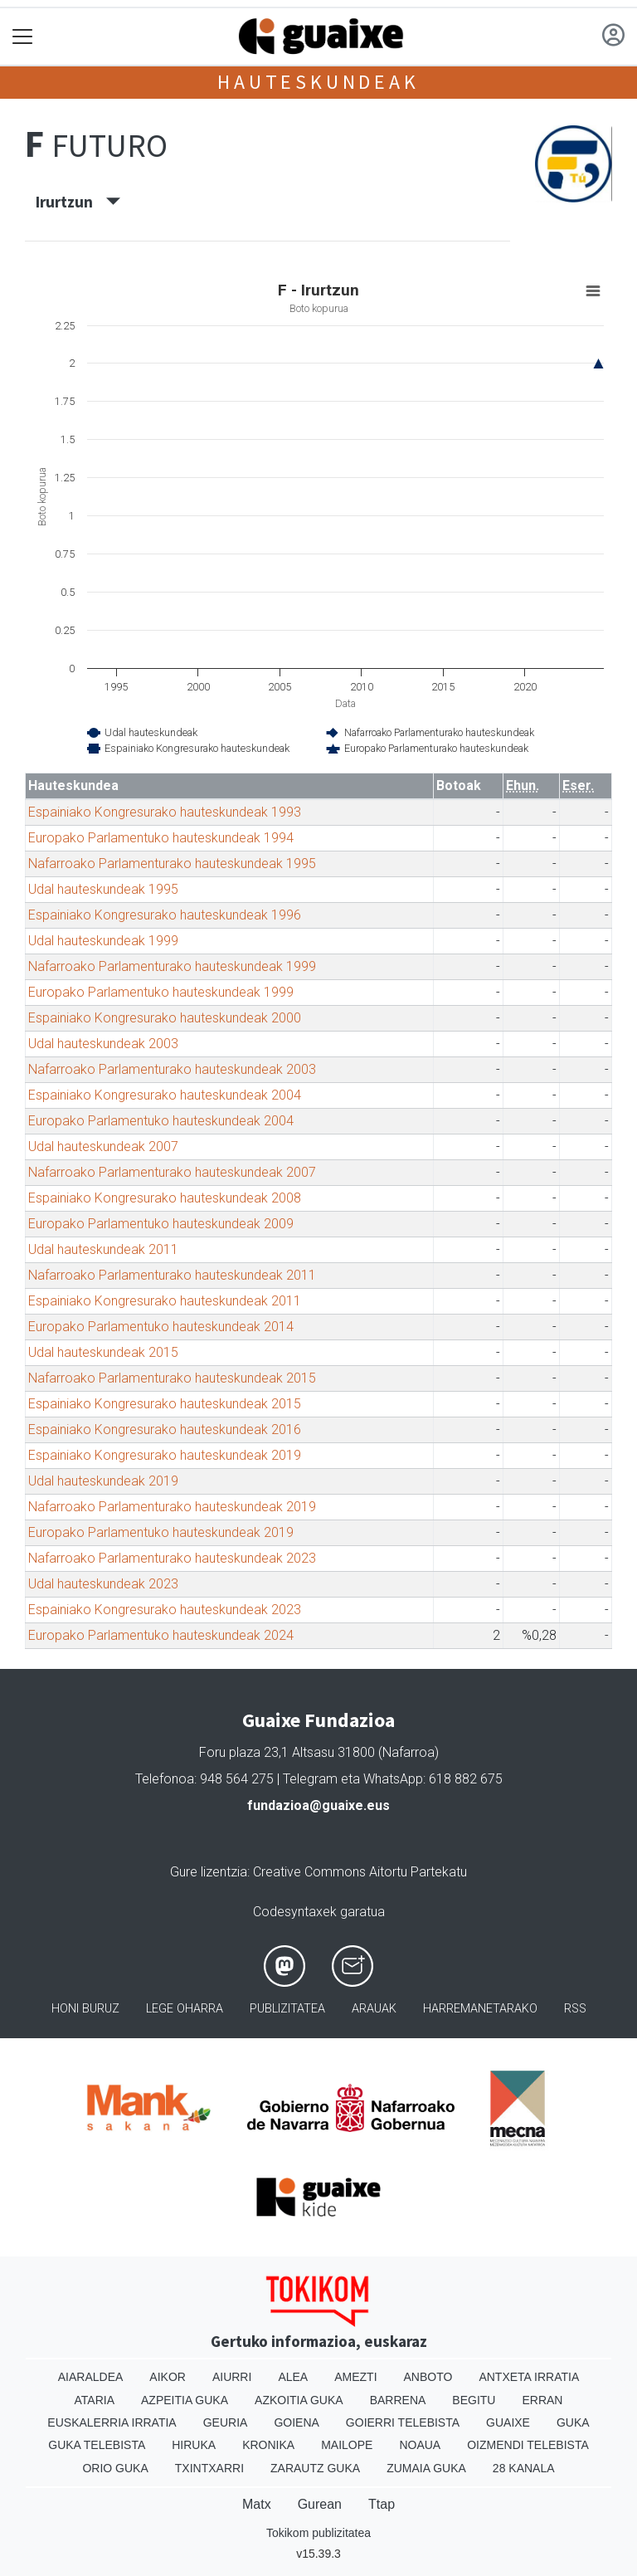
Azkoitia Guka (299, 2400)
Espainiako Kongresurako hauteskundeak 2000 (164, 1018)
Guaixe (508, 2422)
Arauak (374, 2009)
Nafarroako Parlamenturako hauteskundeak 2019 (172, 1507)
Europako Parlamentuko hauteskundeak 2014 (161, 1326)
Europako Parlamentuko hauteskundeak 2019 (161, 1532)
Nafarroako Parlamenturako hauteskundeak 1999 (172, 966)
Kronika (268, 2445)
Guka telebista (96, 2445)
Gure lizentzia (208, 1872)
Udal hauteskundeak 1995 (103, 889)
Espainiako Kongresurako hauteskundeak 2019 (164, 1455)
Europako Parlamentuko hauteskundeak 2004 (161, 1121)
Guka (573, 2422)
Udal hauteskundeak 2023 (103, 1584)
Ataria (95, 2400)
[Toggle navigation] (23, 36)
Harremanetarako (480, 2009)
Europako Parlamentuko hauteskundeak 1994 (161, 838)
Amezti (355, 2376)
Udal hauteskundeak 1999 (103, 941)
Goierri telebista (403, 2422)
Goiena (296, 2422)
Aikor (167, 2376)
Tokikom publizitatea (318, 2532)
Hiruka (194, 2445)
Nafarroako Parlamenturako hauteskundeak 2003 (172, 1069)
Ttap (381, 2504)
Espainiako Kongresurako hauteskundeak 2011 (164, 1301)
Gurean (320, 2504)
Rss (575, 2009)
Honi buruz (85, 2009)
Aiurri (231, 2376)
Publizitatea (287, 2009)
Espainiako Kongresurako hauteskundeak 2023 (164, 1609)
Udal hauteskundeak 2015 (103, 1352)
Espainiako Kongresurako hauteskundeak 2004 (164, 1095)
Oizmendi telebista (528, 2445)
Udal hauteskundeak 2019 (103, 1481)
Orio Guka (115, 2468)
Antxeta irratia (529, 2376)
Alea (293, 2376)
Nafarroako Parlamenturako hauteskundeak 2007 (172, 1172)
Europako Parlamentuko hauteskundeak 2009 (161, 1224)
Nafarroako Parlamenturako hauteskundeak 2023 (172, 1558)
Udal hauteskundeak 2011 (103, 1249)
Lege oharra (184, 2009)
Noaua (419, 2445)
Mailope (346, 2445)
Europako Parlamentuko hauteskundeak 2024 (161, 1635)
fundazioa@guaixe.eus (318, 1805)
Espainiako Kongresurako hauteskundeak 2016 (164, 1429)
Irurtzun (78, 202)
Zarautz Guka (315, 2468)
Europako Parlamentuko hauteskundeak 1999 (161, 992)
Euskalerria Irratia (111, 2422)
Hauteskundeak (318, 82)
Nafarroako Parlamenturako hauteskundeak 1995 (172, 863)
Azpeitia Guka (184, 2400)
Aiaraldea (91, 2376)
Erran (542, 2400)
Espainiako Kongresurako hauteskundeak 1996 (164, 915)
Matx (256, 2504)
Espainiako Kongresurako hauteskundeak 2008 (164, 1198)
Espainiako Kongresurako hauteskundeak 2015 (164, 1404)
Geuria (225, 2422)
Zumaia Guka (426, 2468)
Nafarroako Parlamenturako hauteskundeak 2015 (172, 1378)
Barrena (398, 2400)
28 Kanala (524, 2468)
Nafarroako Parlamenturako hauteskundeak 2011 (172, 1275)
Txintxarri (209, 2468)
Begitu (473, 2400)
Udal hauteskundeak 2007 (103, 1146)
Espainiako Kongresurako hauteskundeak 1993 (164, 812)
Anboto (428, 2376)
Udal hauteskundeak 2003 (103, 1043)
